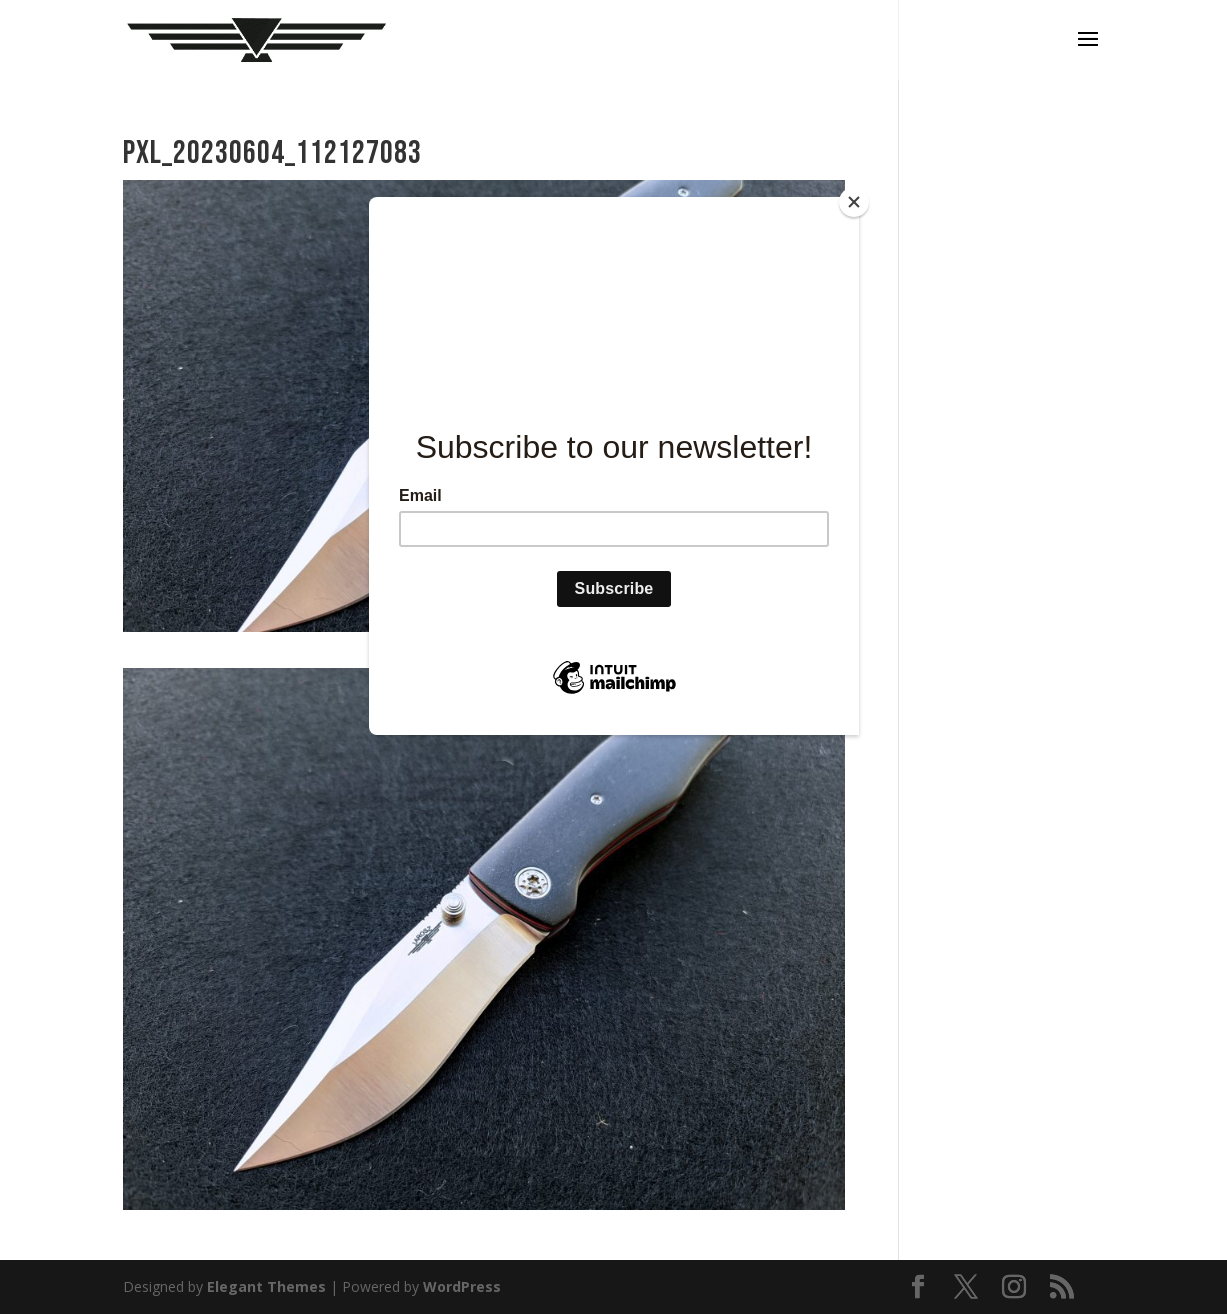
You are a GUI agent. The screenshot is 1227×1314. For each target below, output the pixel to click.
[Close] (854, 202)
